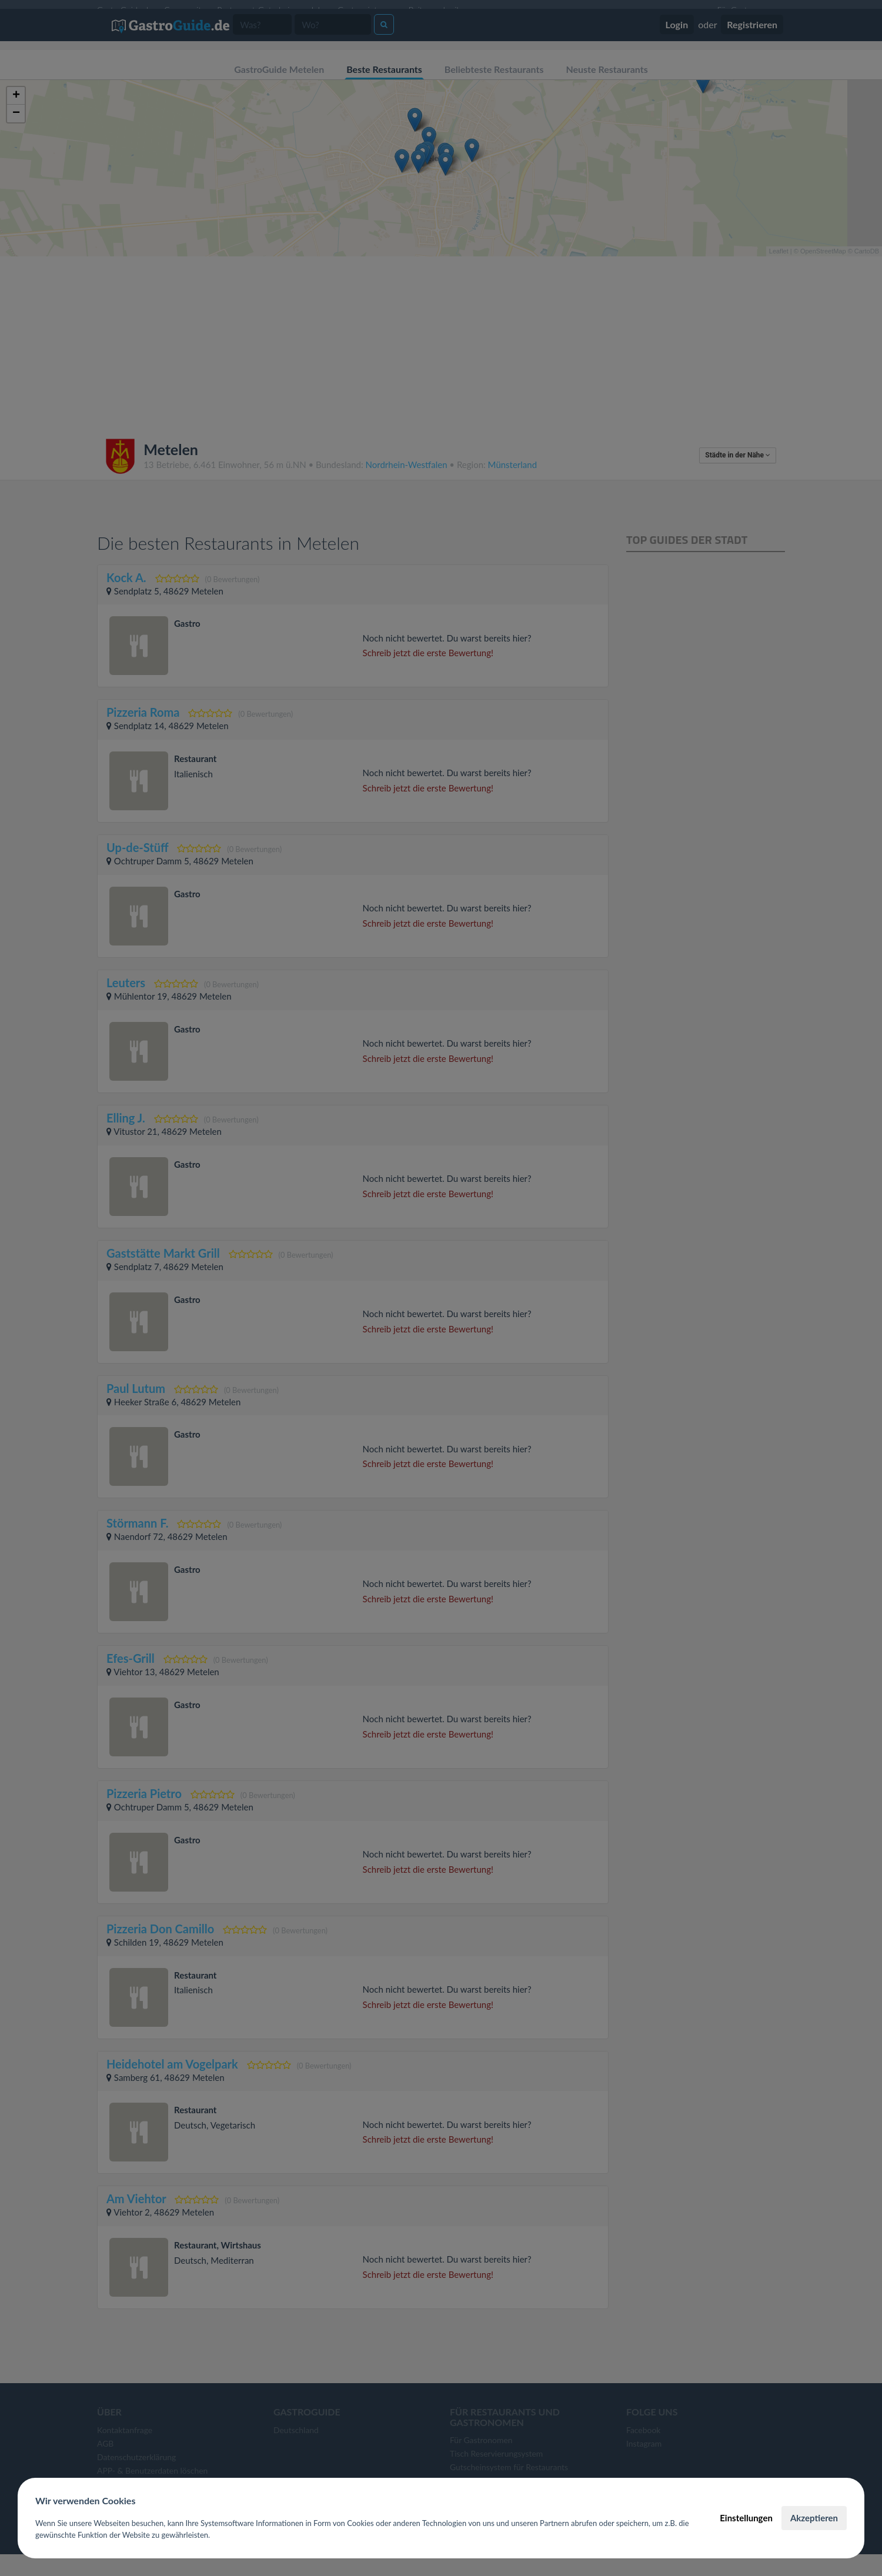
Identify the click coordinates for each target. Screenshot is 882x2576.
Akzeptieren (814, 2517)
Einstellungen (746, 2517)
